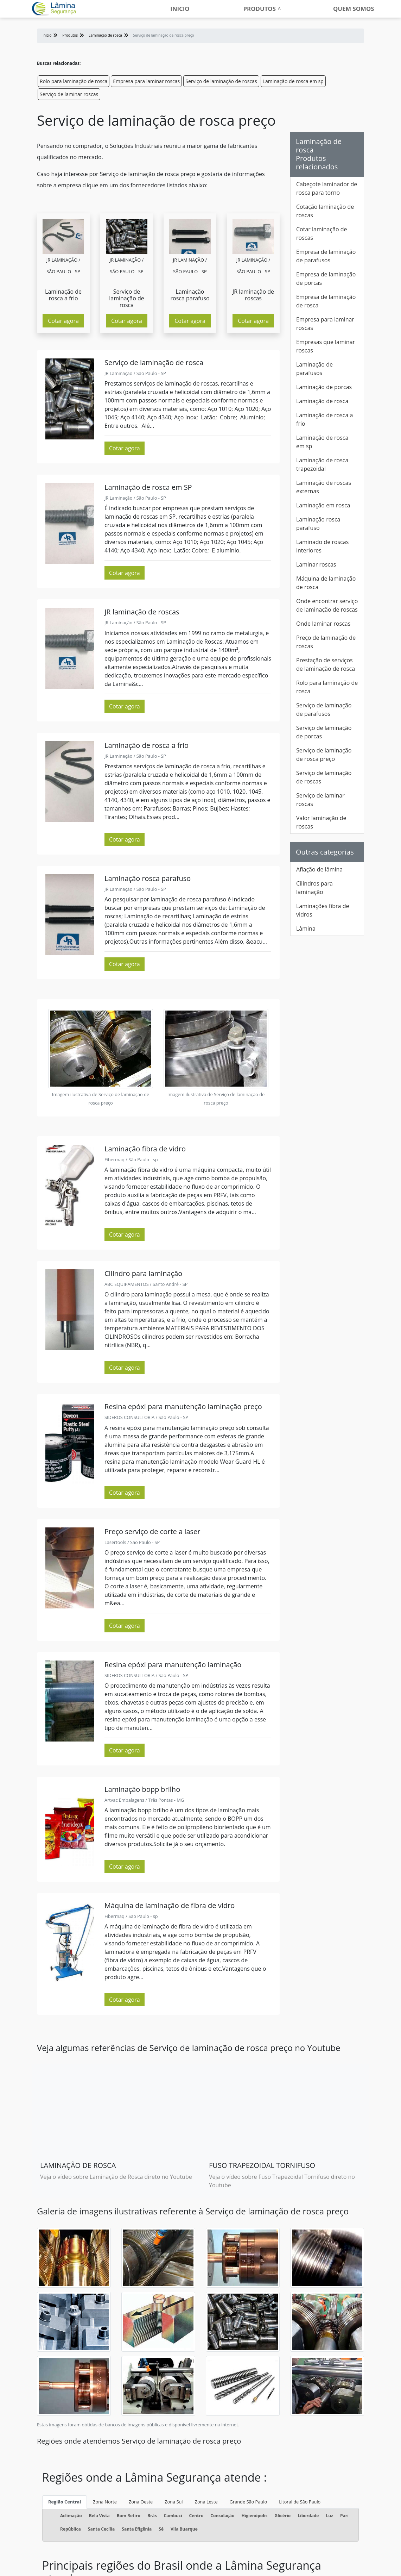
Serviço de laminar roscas (69, 94)
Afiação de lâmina (319, 869)
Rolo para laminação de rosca (73, 81)
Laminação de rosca (322, 401)
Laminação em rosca (323, 505)
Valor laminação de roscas (321, 822)
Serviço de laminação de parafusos (323, 709)
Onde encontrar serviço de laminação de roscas (327, 605)
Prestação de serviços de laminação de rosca (325, 664)
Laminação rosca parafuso (318, 523)
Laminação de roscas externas (323, 487)
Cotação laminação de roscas (325, 211)
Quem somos (353, 9)
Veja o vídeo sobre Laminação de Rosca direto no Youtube (116, 2177)
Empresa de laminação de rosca (326, 301)
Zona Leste (206, 2502)
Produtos (259, 9)
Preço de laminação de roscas (326, 642)
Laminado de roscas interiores (322, 546)
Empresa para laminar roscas (146, 81)
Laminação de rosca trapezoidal (322, 464)
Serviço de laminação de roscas (221, 81)
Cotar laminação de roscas (321, 233)
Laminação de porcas (324, 387)
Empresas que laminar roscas (325, 346)
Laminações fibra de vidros (322, 910)
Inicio (179, 9)
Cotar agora (63, 321)
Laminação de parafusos (314, 369)
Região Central (64, 2502)
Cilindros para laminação (314, 888)
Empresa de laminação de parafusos (326, 256)
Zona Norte (105, 2502)
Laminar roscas (316, 564)
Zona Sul (174, 2502)
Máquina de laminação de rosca (326, 583)
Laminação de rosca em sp (293, 81)
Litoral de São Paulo (299, 2502)
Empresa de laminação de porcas (326, 278)
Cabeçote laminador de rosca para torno (326, 188)
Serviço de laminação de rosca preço (323, 754)
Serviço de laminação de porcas (323, 732)
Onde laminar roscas (323, 623)
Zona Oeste (141, 2502)
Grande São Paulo (248, 2502)
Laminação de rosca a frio (324, 419)
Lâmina (306, 928)
